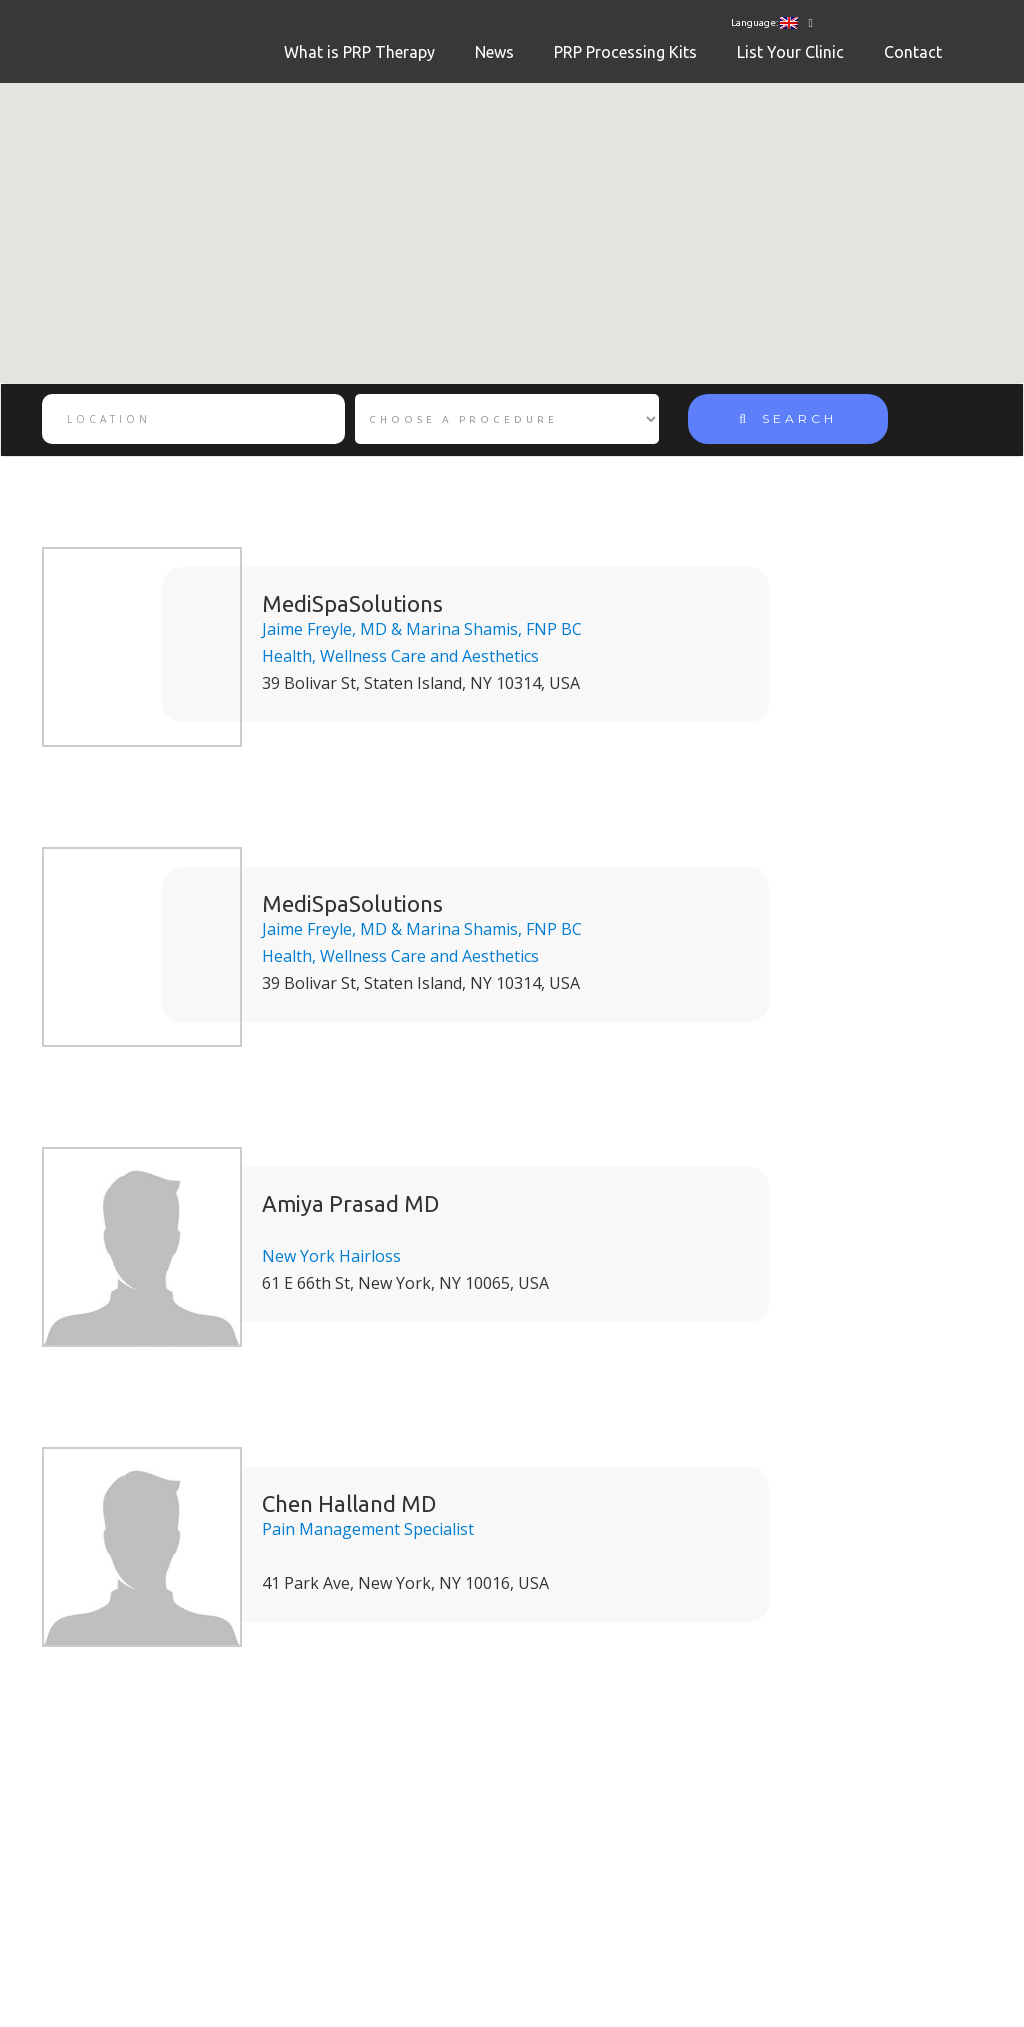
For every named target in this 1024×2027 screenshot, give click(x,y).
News (494, 52)
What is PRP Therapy (359, 52)
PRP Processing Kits (625, 52)
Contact (913, 52)
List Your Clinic (790, 52)
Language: (764, 23)
